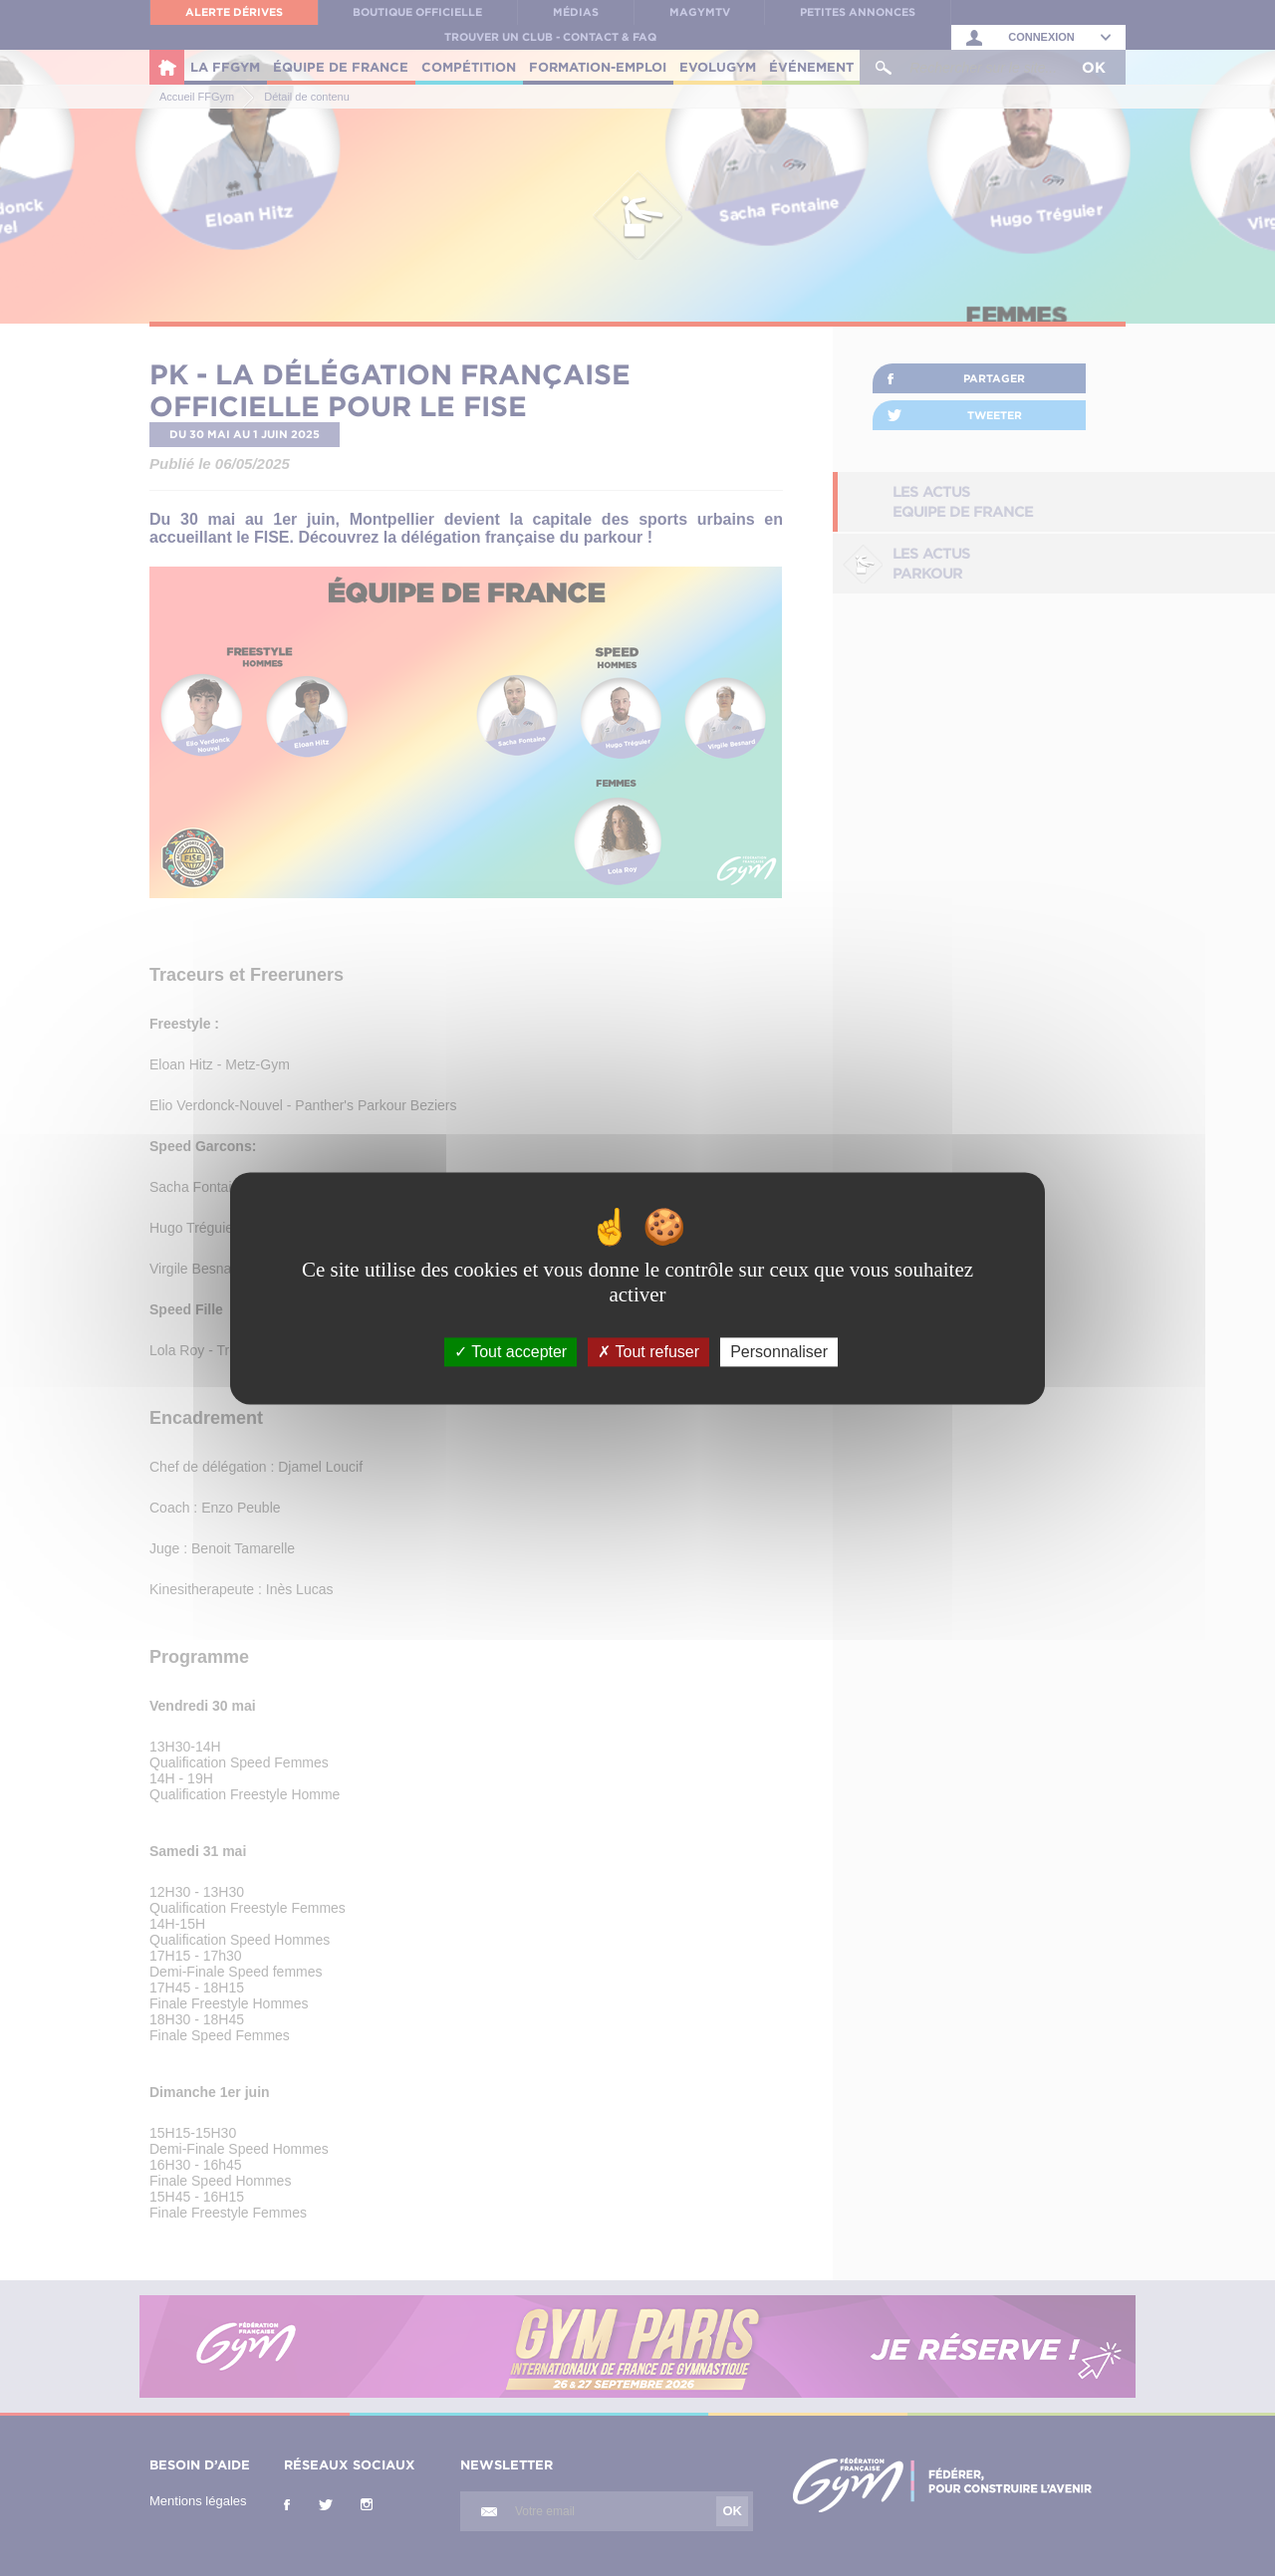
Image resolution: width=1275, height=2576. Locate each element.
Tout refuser (648, 1351)
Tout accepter (510, 1351)
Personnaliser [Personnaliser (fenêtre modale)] (779, 1351)
